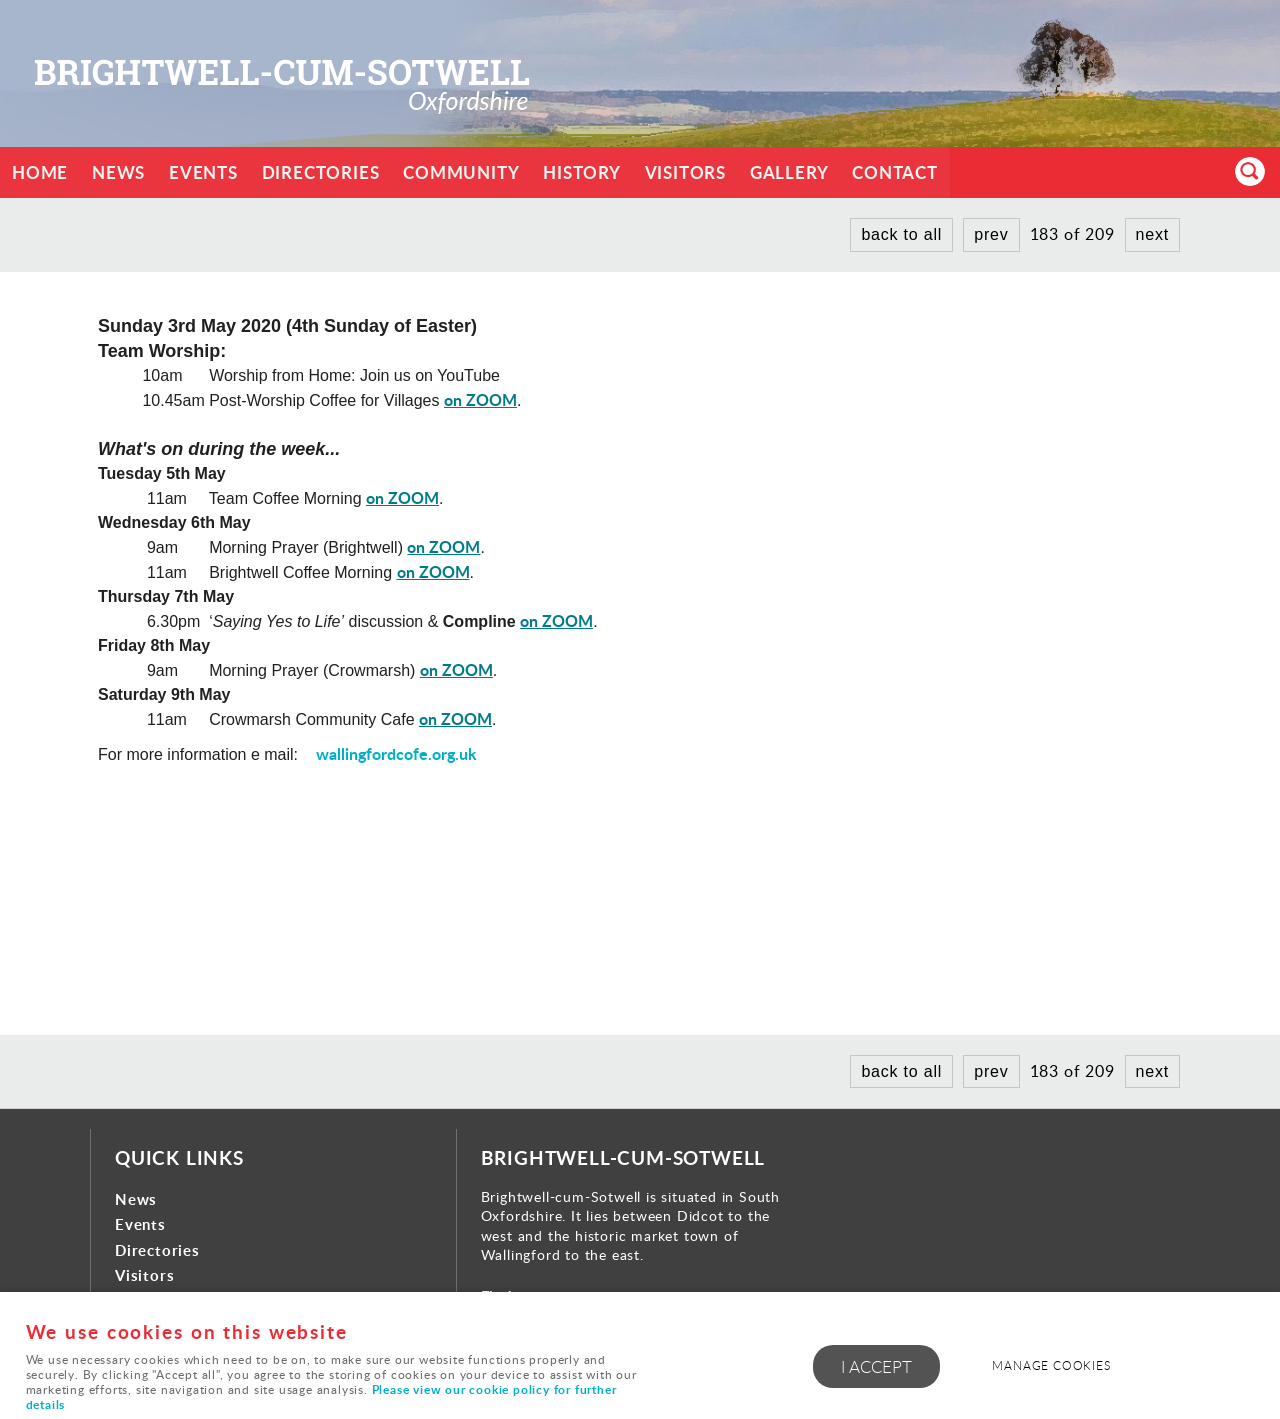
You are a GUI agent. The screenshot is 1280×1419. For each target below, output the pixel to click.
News (118, 172)
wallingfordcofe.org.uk (396, 753)
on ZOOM (480, 399)
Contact (897, 172)
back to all (901, 234)
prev (991, 234)
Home (40, 172)
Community (462, 172)
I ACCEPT (876, 1366)
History (583, 172)
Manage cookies (1052, 1365)
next (1152, 234)
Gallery (790, 172)
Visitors (686, 172)
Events (203, 172)
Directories (321, 172)
